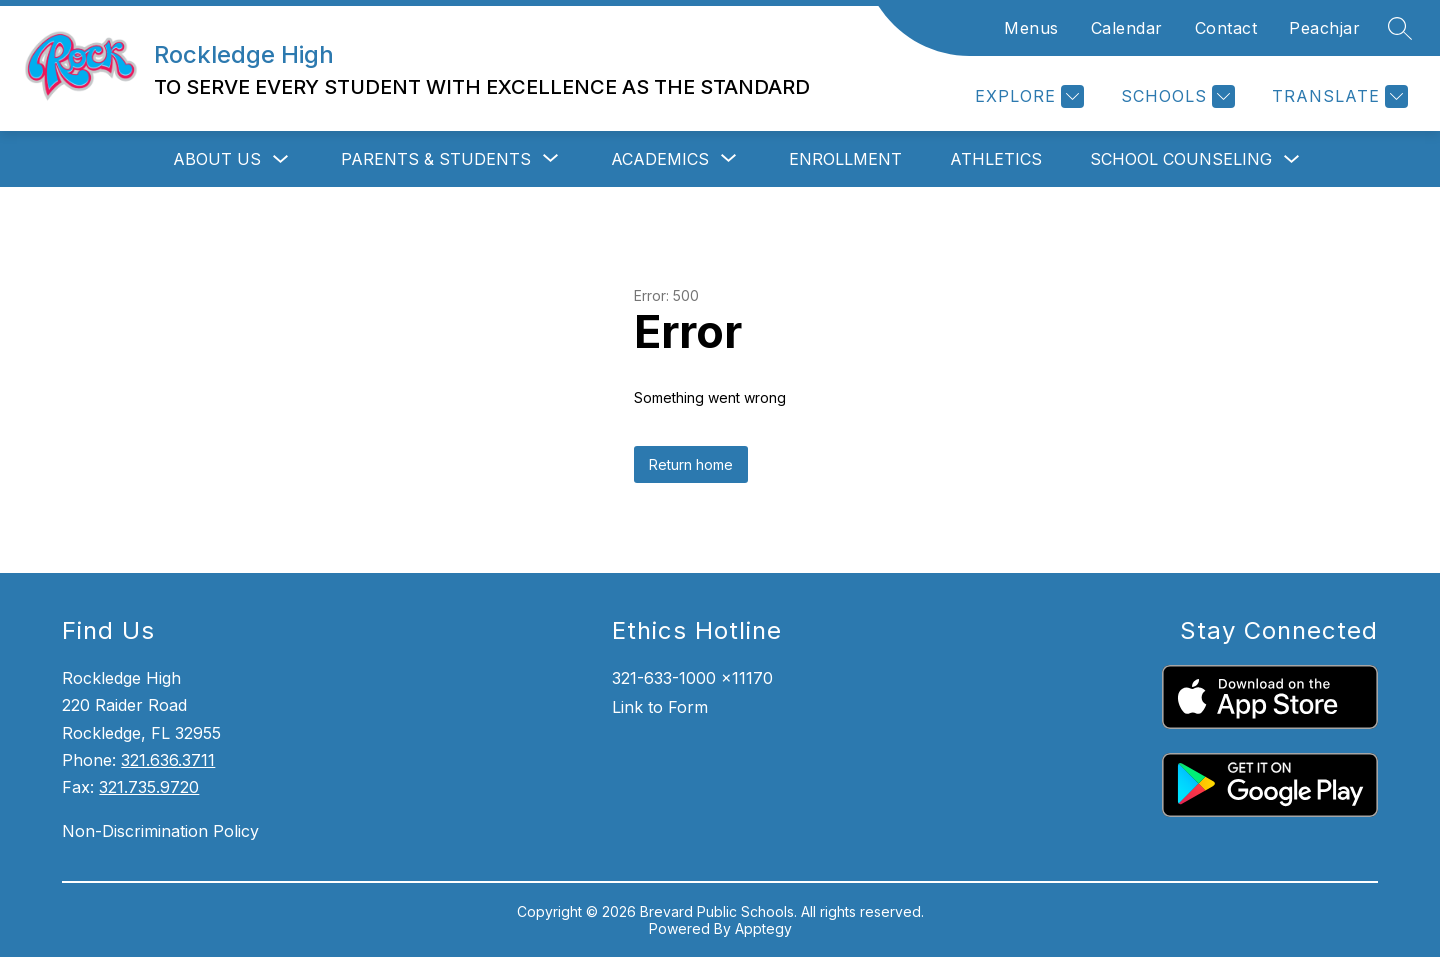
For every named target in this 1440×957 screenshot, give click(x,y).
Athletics (996, 159)
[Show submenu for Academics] (660, 159)
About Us (217, 159)
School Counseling (1181, 159)
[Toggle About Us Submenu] (281, 159)
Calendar (1127, 28)
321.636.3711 (168, 760)
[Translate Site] (1337, 96)
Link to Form (660, 707)
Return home (691, 464)
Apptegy (763, 928)
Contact (1226, 28)
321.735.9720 (149, 787)
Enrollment (845, 159)
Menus (1031, 28)
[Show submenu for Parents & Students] (436, 159)
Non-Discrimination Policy (160, 831)
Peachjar (1324, 28)
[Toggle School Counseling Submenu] (1292, 159)
